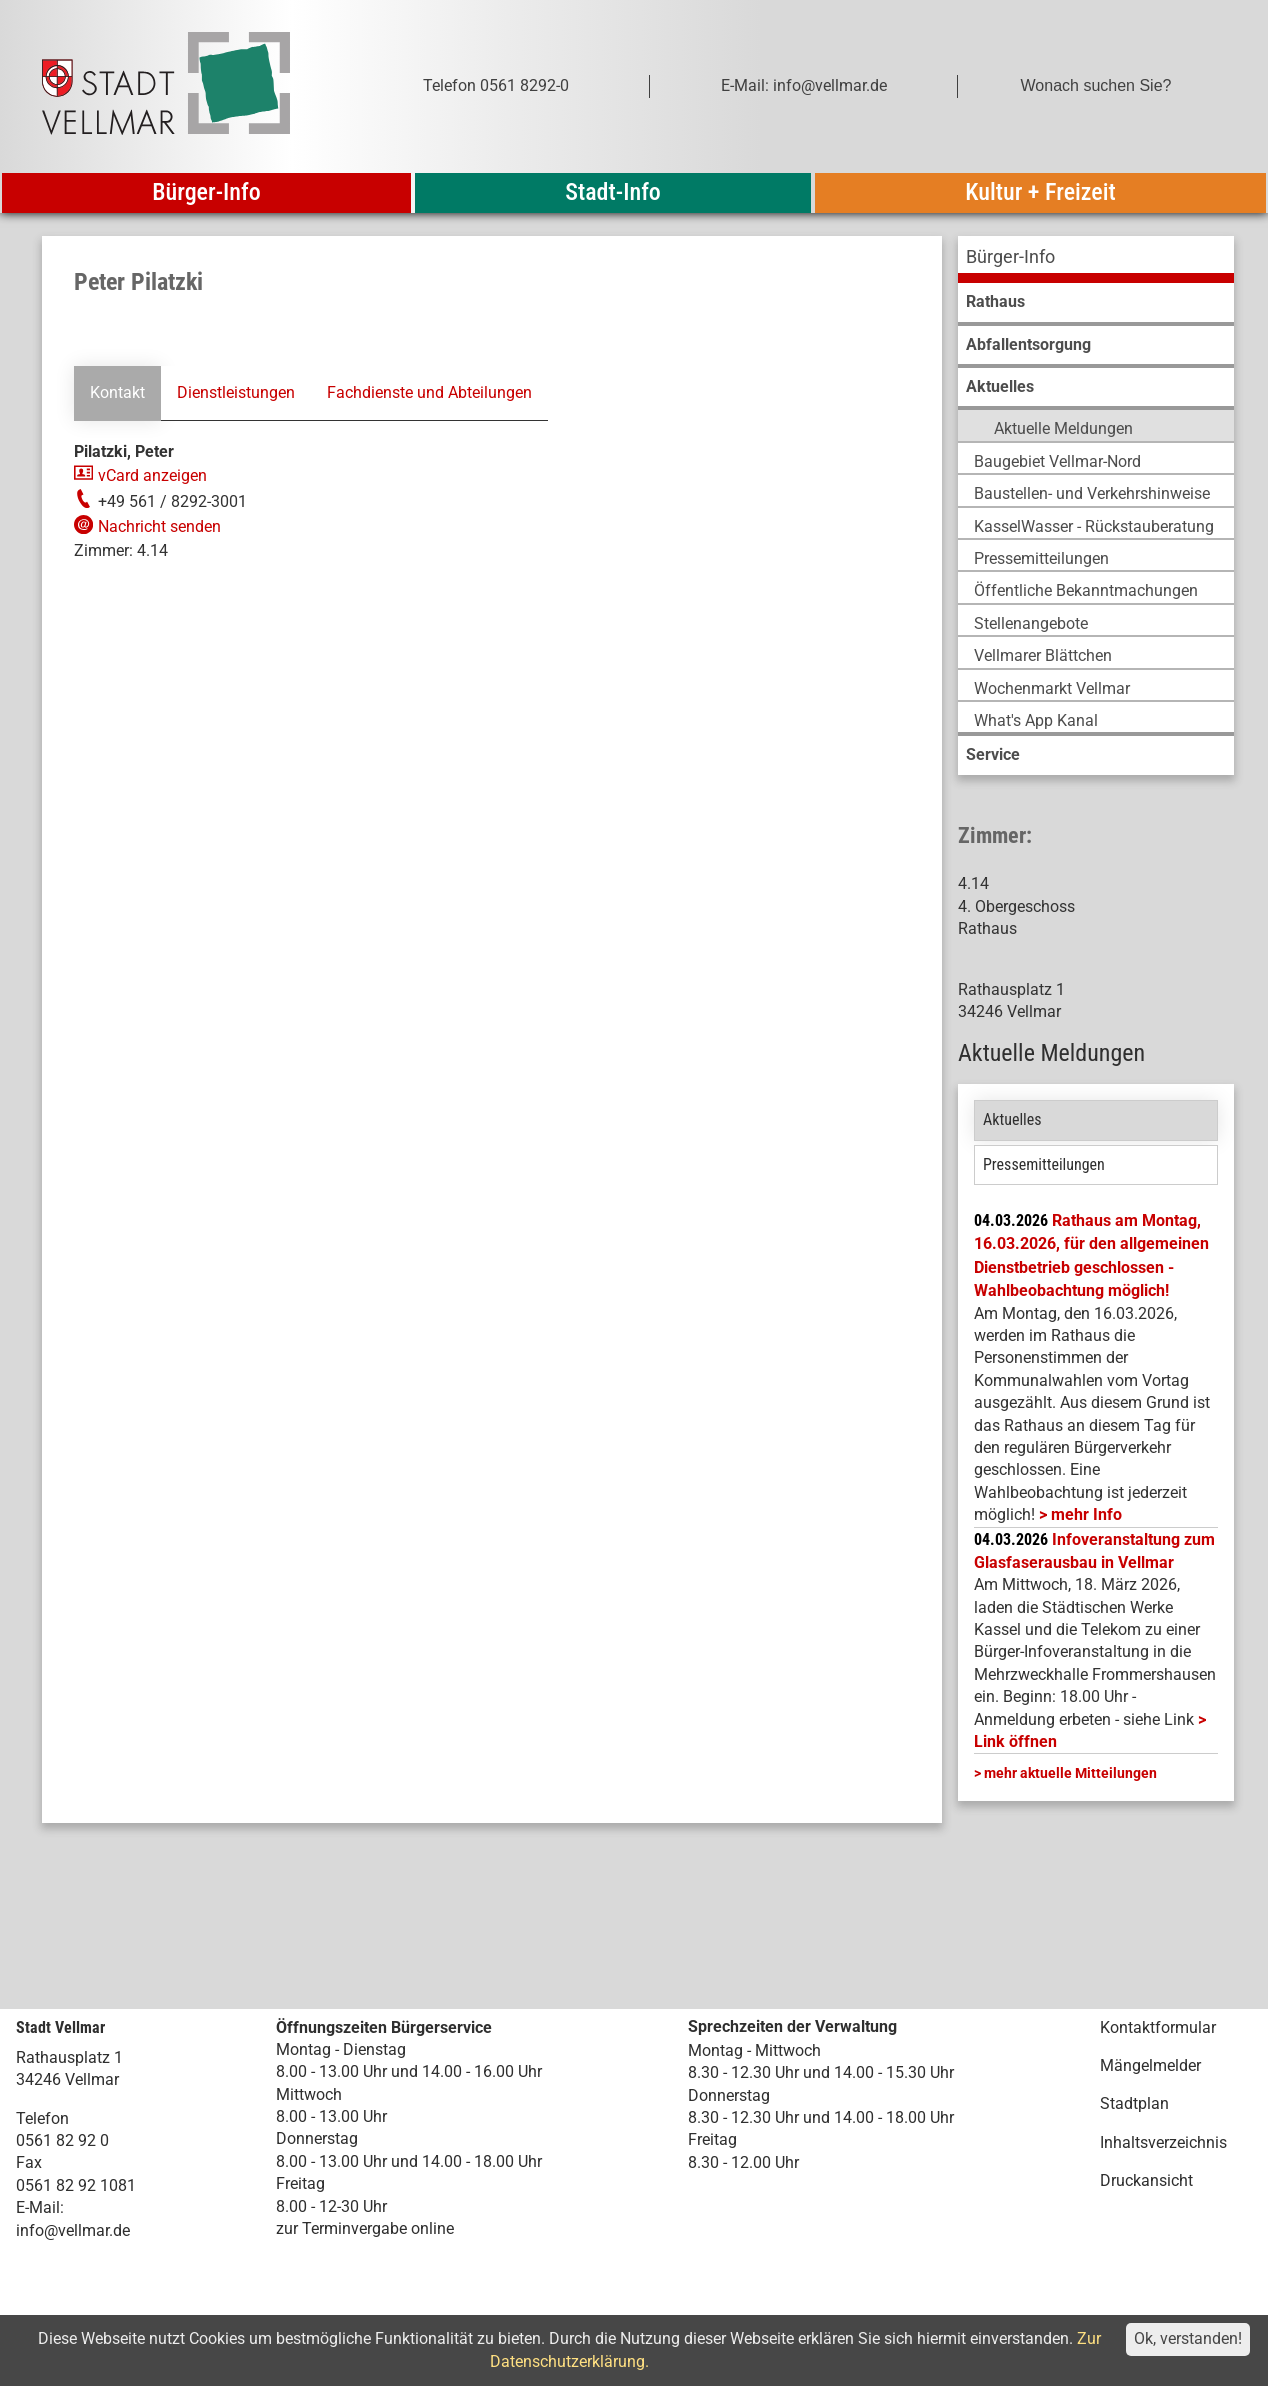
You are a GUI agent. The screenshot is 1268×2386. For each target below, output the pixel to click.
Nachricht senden (159, 526)
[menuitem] (1096, 259)
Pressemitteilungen (1044, 1164)
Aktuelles (1012, 1119)
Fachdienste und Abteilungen (429, 392)
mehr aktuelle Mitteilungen (1070, 1773)
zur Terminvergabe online (365, 2228)
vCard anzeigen (152, 475)
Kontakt (117, 392)
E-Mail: (40, 2207)
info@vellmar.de (73, 2230)
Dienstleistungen (236, 392)
